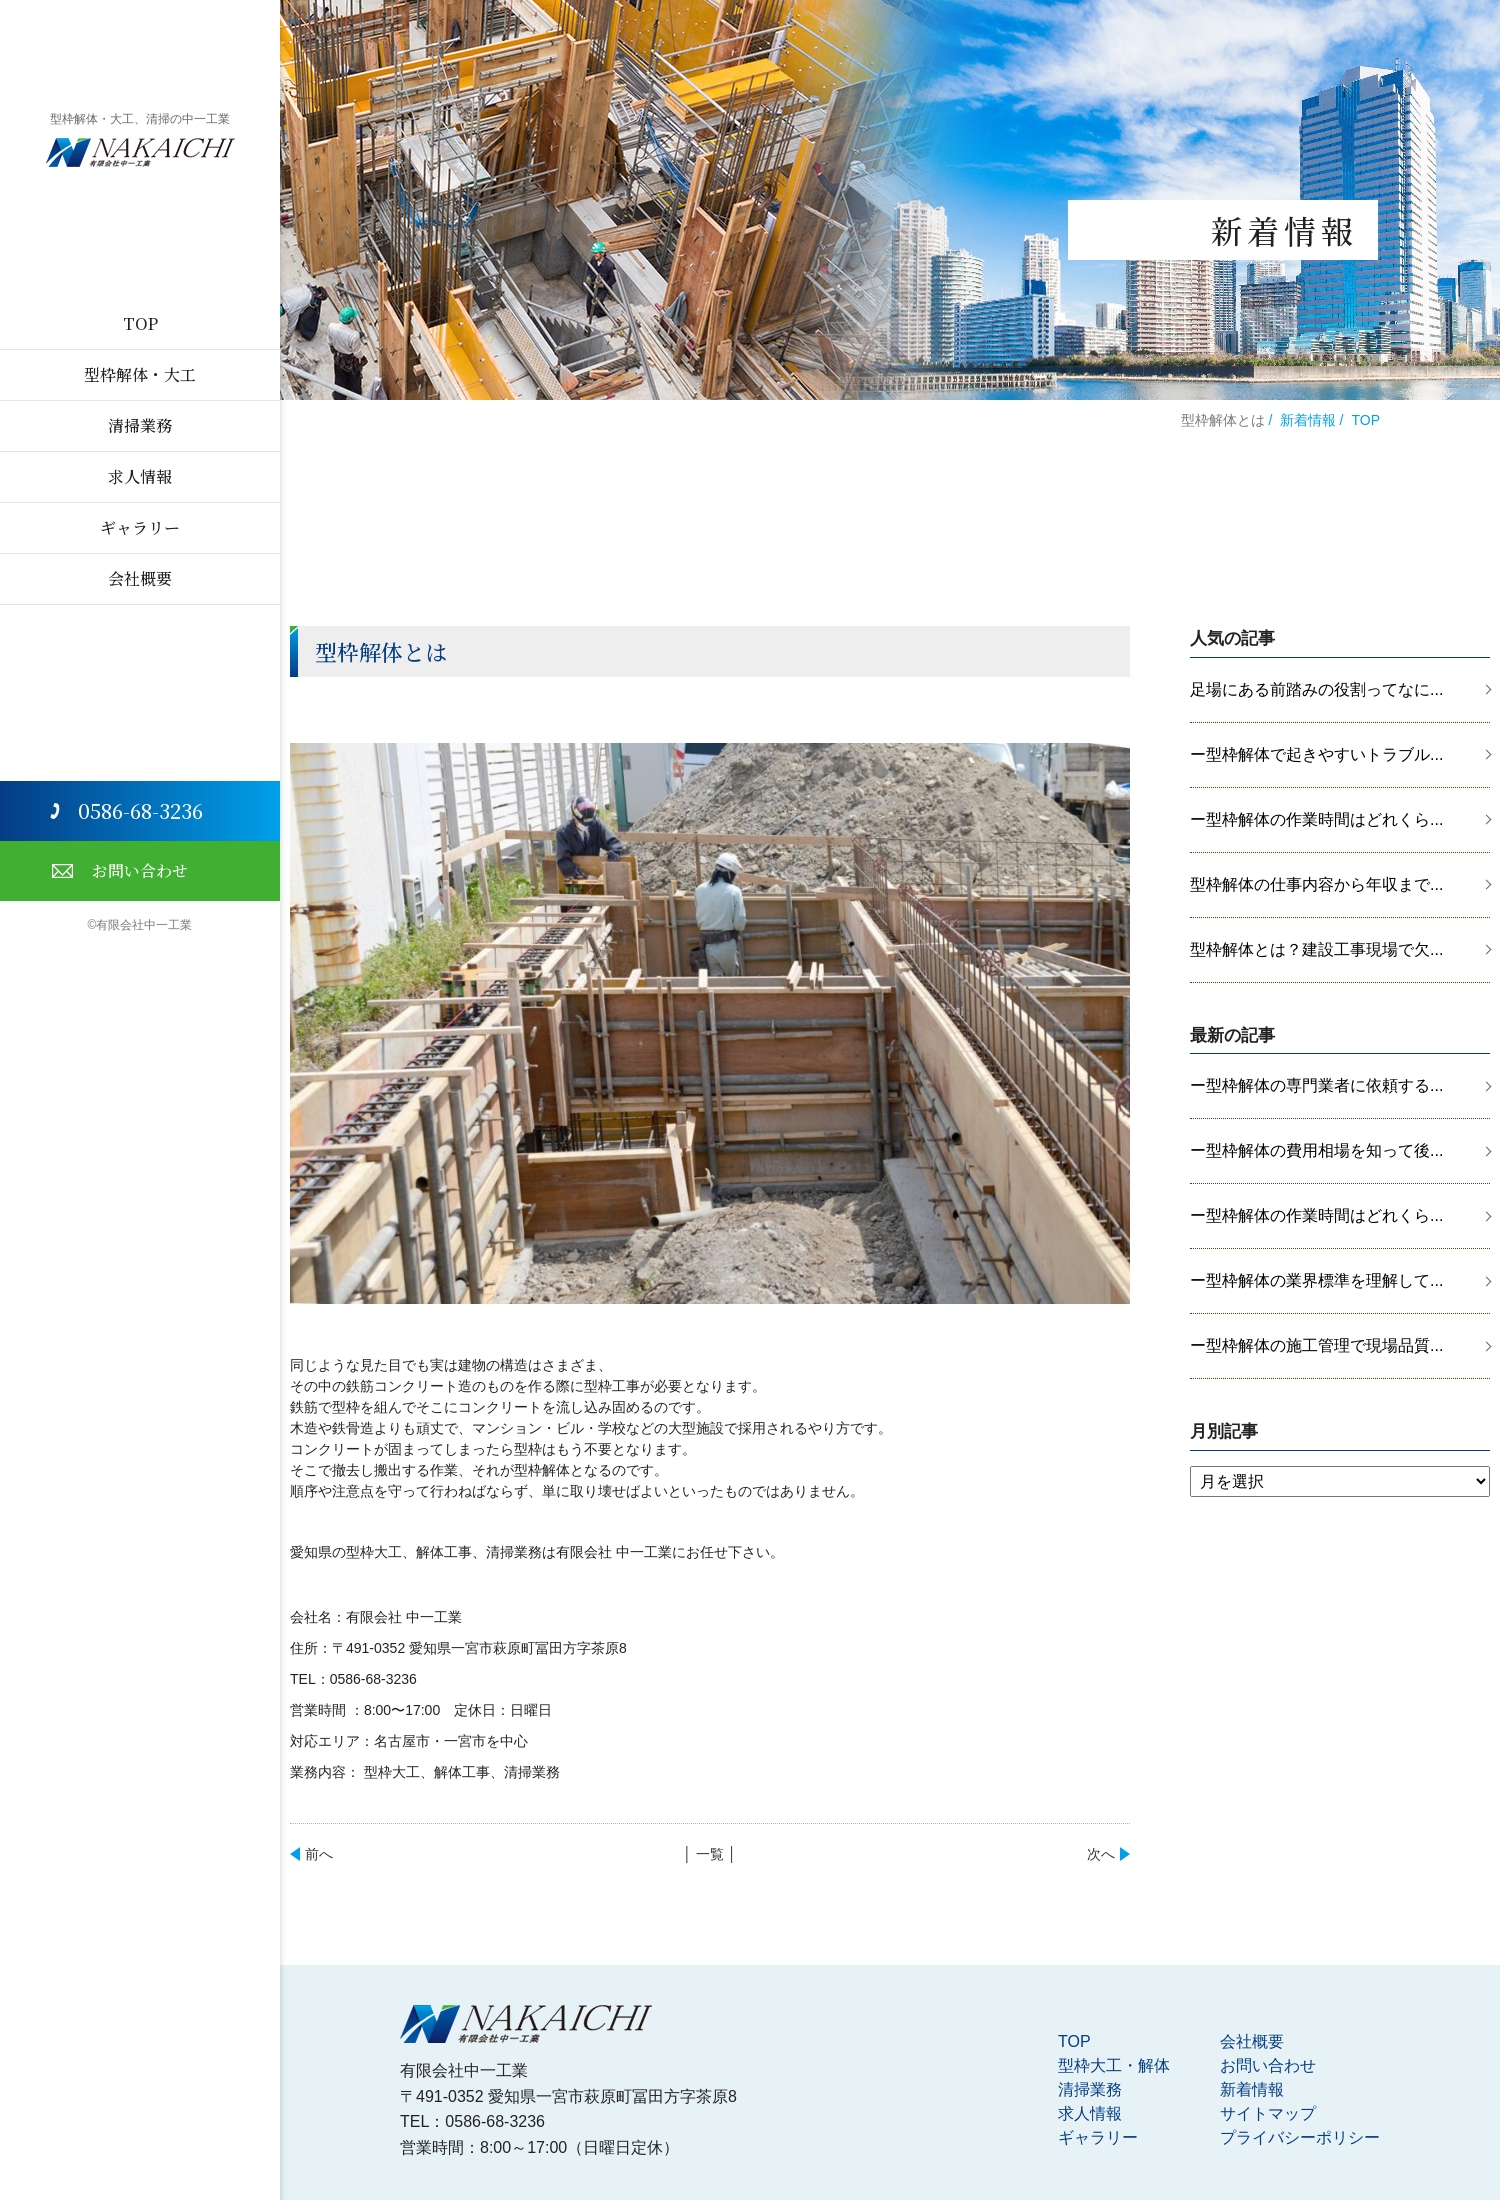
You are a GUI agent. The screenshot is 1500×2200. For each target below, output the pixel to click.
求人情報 (140, 476)
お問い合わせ (140, 870)
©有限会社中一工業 (140, 925)
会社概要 (140, 578)
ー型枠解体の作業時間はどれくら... (1316, 819)
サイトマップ (1268, 2113)
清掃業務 (140, 425)
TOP (140, 323)
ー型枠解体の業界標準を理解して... (1316, 1280)
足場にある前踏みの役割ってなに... (1316, 689)
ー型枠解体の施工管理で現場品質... (1316, 1345)
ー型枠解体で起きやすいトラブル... (1316, 754)
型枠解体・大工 (140, 374)
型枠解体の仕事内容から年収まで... (1316, 884)
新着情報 (1308, 420)
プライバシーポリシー (1300, 2137)
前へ (319, 1854)
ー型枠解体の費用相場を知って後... (1316, 1150)
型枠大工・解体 (1114, 2065)
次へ (1101, 1854)
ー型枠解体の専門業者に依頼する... (1316, 1085)
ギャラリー (140, 527)
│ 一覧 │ (709, 1854)
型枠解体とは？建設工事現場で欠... (1316, 949)
